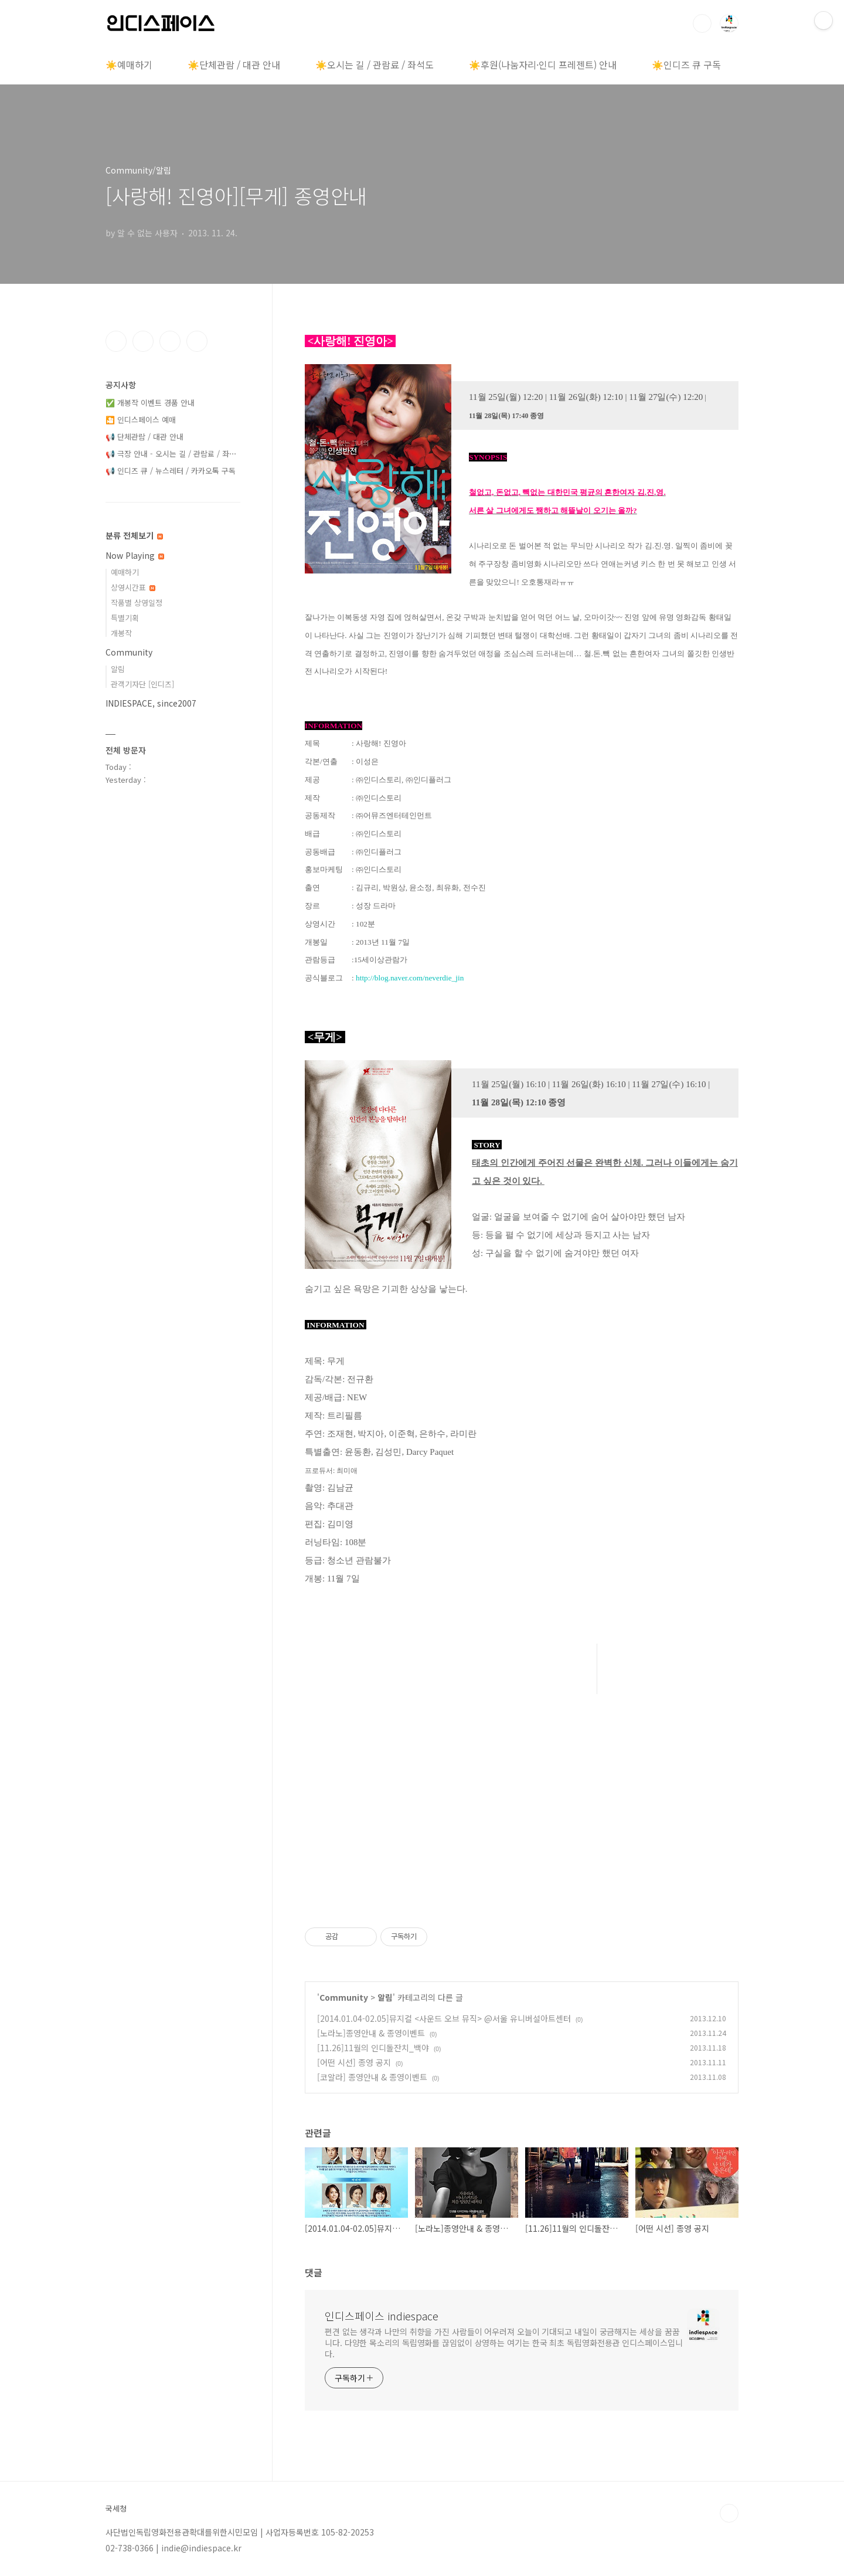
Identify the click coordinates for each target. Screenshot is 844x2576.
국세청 (116, 2508)
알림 (385, 1997)
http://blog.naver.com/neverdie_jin (410, 977)
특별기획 (125, 617)
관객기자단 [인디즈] (142, 684)
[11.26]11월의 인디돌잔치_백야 (373, 2048)
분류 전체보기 (134, 535)
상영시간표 (133, 587)
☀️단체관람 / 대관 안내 (234, 64)
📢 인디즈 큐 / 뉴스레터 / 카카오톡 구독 (171, 470)
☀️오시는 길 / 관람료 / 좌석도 (374, 64)
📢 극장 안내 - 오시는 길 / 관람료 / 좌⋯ (171, 453)
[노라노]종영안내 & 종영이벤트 (371, 2033)
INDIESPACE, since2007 (151, 703)
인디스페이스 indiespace (381, 2316)
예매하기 (125, 572)
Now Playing (135, 555)
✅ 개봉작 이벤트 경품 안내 (150, 402)
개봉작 (121, 633)
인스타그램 (143, 341)
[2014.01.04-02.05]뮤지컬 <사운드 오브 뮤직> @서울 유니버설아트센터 (444, 2018)
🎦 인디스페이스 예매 (141, 419)
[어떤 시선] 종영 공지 (354, 2062)
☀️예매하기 (129, 64)
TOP (729, 2513)
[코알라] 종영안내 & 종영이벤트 (372, 2077)
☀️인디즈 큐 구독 (686, 64)
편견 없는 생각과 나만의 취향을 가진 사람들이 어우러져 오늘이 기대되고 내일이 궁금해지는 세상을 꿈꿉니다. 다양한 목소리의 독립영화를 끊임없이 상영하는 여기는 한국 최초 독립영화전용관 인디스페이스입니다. (504, 2343)
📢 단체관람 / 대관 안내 (144, 436)
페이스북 (116, 341)
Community (343, 1997)
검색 (702, 23)
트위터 (170, 341)
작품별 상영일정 (136, 602)
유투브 (196, 341)
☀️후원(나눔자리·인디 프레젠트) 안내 (543, 64)
